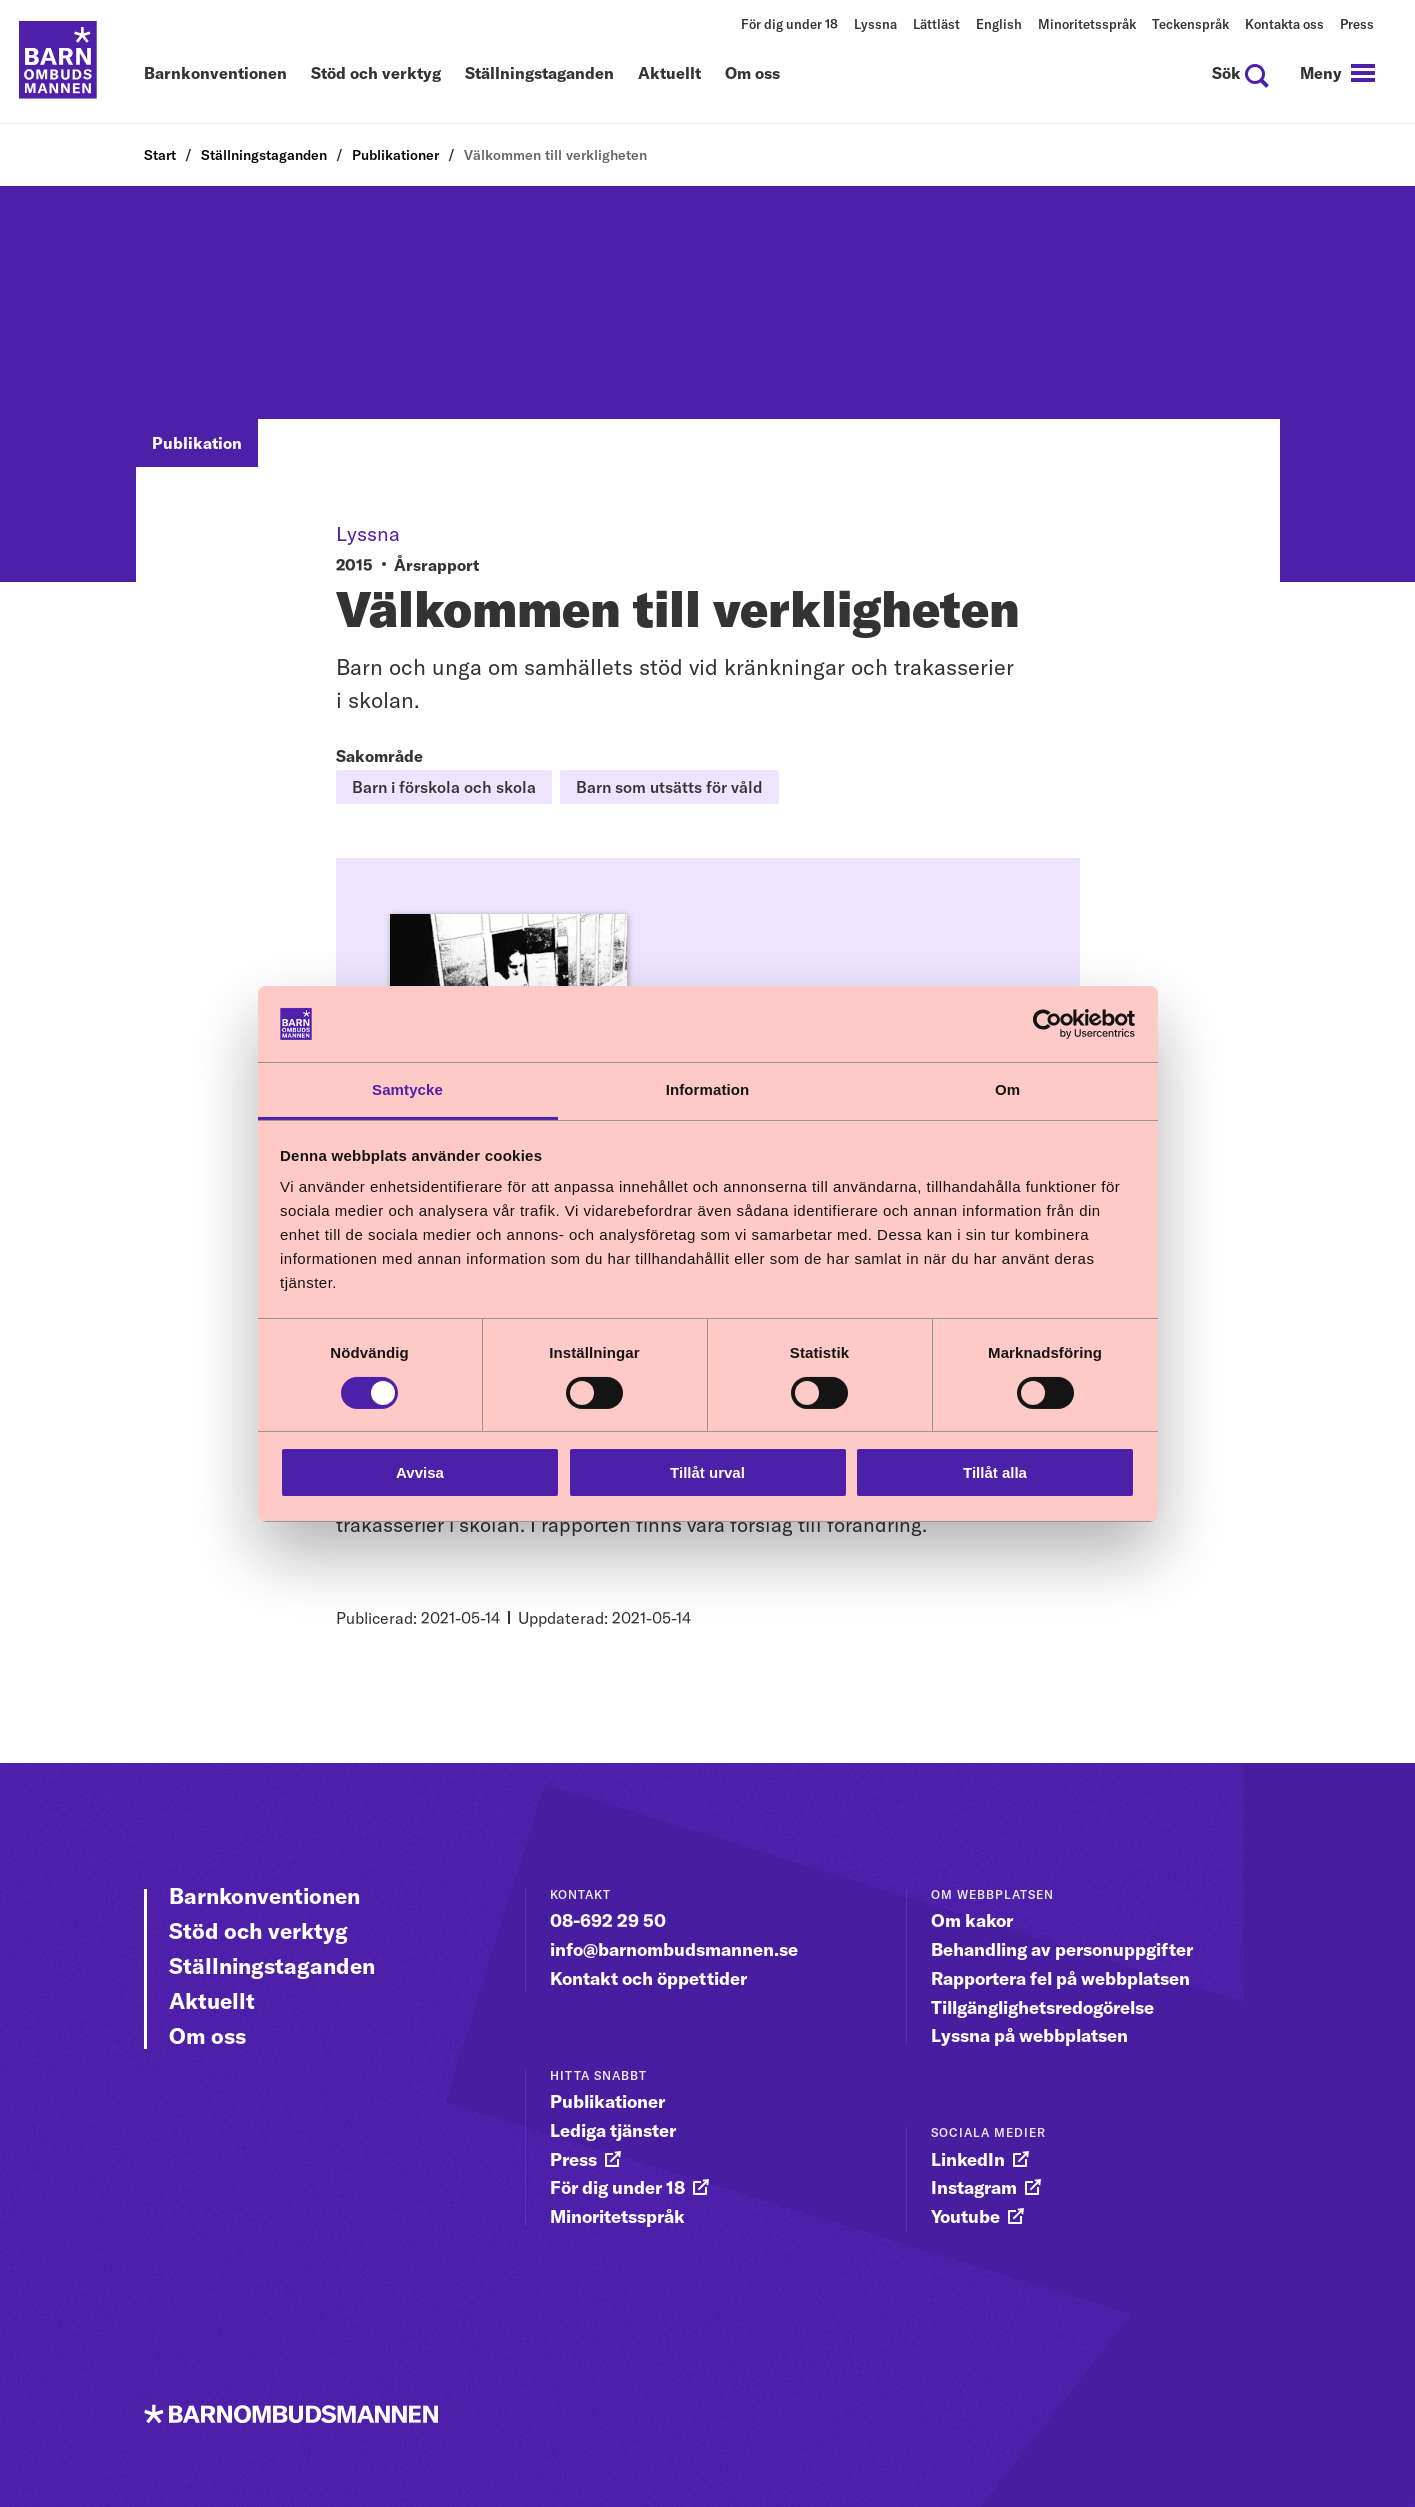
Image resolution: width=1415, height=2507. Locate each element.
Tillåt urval (707, 1472)
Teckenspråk (1190, 24)
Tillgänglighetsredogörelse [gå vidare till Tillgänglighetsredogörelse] (1042, 2006)
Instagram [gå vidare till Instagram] (974, 2187)
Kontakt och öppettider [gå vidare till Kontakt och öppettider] (648, 1978)
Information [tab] (708, 1089)
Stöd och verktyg (376, 74)
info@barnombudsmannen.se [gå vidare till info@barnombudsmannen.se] (674, 1949)
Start (160, 155)
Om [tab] (1007, 1089)
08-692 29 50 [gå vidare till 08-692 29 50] (608, 1920)
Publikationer (395, 155)
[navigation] (1335, 74)
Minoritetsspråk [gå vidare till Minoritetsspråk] (617, 2216)
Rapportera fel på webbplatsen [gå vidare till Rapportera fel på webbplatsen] (1060, 1978)
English (999, 24)
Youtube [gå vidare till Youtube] (965, 2216)
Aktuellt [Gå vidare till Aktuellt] (212, 2001)
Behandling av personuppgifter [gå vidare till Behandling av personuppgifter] (1062, 1949)
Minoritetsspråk (1087, 24)
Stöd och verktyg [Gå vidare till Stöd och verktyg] (258, 1931)
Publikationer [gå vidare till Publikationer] (607, 2101)
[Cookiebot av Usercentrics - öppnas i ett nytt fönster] (1047, 1024)
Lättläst (936, 24)
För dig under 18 (789, 24)
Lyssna (875, 24)
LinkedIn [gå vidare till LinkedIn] (968, 2159)
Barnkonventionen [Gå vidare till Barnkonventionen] (264, 1896)
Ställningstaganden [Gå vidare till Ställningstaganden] (272, 1966)
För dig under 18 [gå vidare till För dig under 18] (617, 2187)
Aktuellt (669, 74)
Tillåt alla (995, 1472)
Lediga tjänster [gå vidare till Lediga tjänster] (613, 2130)
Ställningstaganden (539, 74)
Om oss (752, 74)
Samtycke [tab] (407, 1089)
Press (1357, 24)
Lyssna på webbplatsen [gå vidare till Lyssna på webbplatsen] (1029, 2035)
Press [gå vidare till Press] (573, 2159)
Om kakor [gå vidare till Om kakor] (972, 1920)
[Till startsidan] (60, 62)
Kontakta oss (1284, 24)
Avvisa (420, 1472)
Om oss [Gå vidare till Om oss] (207, 2036)
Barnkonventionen (215, 74)
